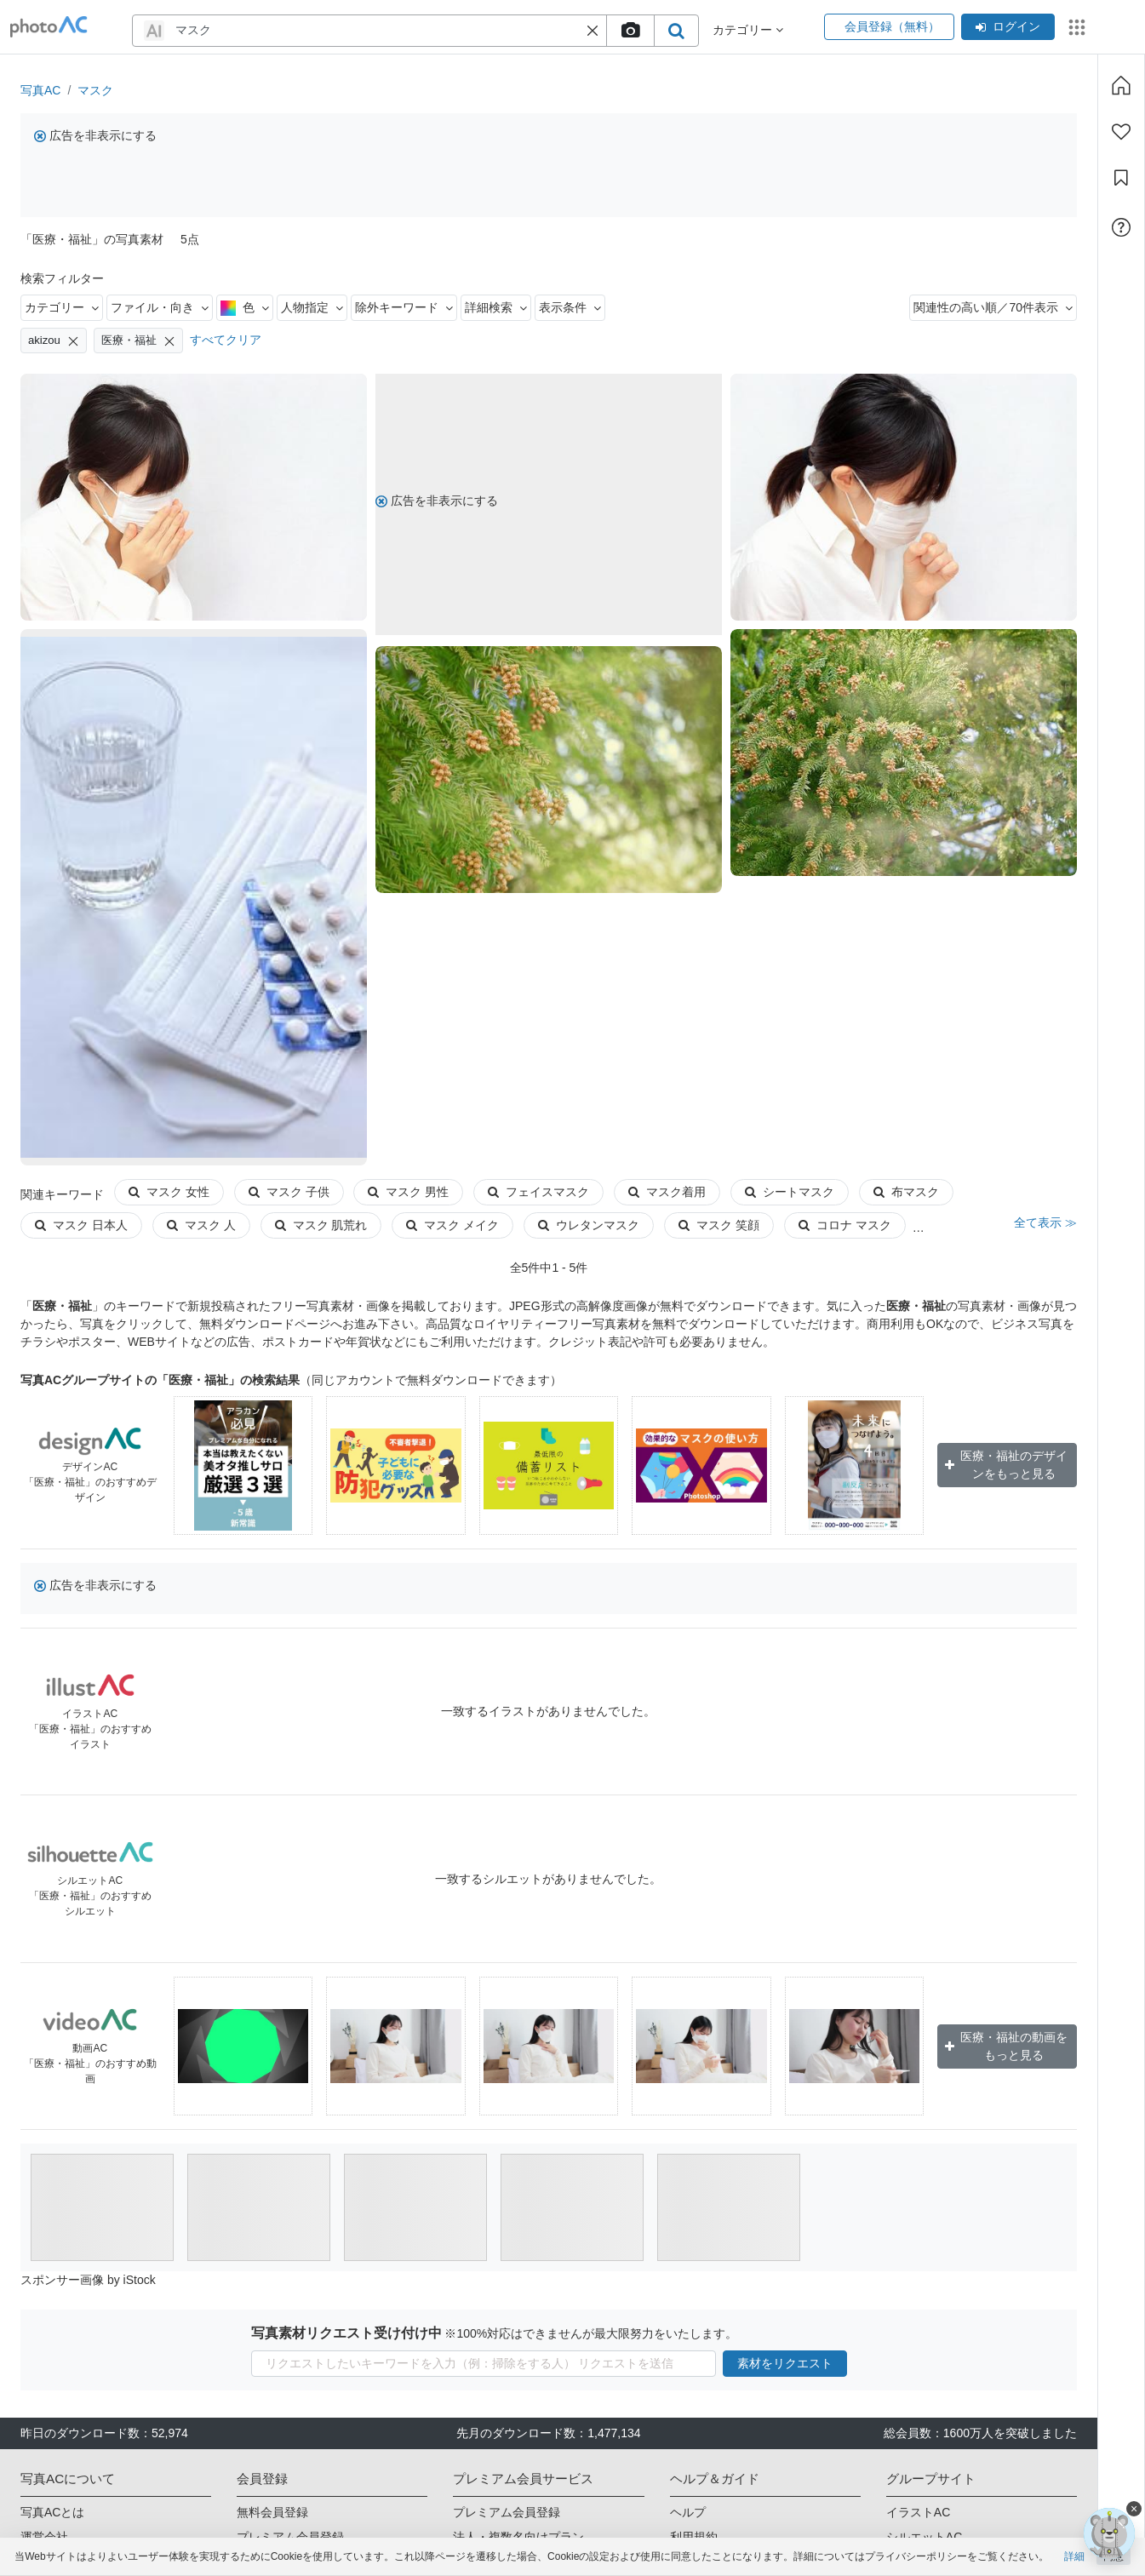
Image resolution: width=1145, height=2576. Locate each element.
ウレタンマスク (588, 1225)
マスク (95, 90)
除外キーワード (404, 307)
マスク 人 (201, 1225)
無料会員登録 (272, 2512)
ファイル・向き (160, 307)
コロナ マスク (845, 1225)
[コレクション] (1121, 178)
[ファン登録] (1121, 132)
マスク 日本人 (81, 1225)
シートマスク (789, 1192)
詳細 (1074, 2556)
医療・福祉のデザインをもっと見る (1006, 1464)
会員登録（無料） (889, 26)
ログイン (1008, 26)
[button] (592, 30)
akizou (53, 340)
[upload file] (630, 31)
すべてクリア (225, 339)
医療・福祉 (138, 340)
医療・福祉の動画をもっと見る (1006, 2046)
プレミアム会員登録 (506, 2512)
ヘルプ (688, 2512)
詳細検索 (496, 307)
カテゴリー (62, 307)
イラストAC (918, 2512)
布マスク (906, 1192)
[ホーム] (1121, 85)
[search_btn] (676, 31)
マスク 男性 (408, 1192)
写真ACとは (52, 2512)
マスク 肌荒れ (321, 1225)
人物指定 (312, 307)
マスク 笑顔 (718, 1225)
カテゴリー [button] (748, 30)
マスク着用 (667, 1192)
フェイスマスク (538, 1192)
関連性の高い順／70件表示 (993, 307)
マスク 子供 (289, 1192)
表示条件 (570, 307)
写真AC (40, 90)
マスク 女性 (169, 1192)
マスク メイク (452, 1225)
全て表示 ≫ (1045, 1222)
